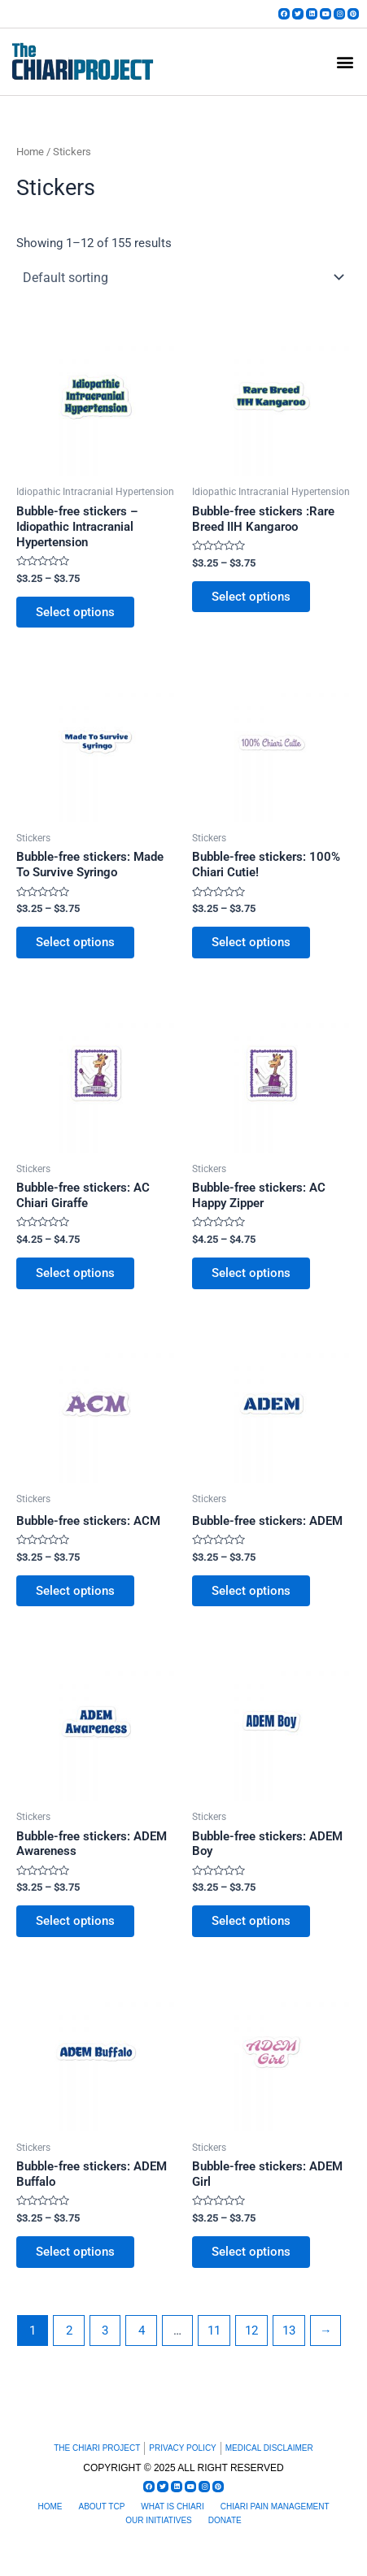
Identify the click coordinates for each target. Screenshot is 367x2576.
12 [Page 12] (251, 2330)
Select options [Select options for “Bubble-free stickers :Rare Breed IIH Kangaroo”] (251, 596)
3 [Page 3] (105, 2330)
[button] (345, 61)
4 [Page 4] (141, 2330)
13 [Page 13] (288, 2330)
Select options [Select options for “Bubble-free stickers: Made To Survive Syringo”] (75, 942)
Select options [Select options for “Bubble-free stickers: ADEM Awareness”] (75, 1921)
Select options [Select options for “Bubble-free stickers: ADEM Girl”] (251, 2251)
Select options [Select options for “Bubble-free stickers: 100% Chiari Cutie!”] (251, 942)
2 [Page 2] (69, 2330)
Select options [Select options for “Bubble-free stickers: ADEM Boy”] (251, 1921)
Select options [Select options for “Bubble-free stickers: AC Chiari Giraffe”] (75, 1273)
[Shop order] (183, 277)
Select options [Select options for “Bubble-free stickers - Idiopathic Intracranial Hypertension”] (75, 612)
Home (30, 152)
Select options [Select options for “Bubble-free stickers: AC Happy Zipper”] (251, 1273)
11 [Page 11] (214, 2330)
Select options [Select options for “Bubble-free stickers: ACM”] (75, 1590)
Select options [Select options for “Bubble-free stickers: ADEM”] (251, 1590)
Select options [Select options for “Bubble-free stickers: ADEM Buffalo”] (75, 2251)
